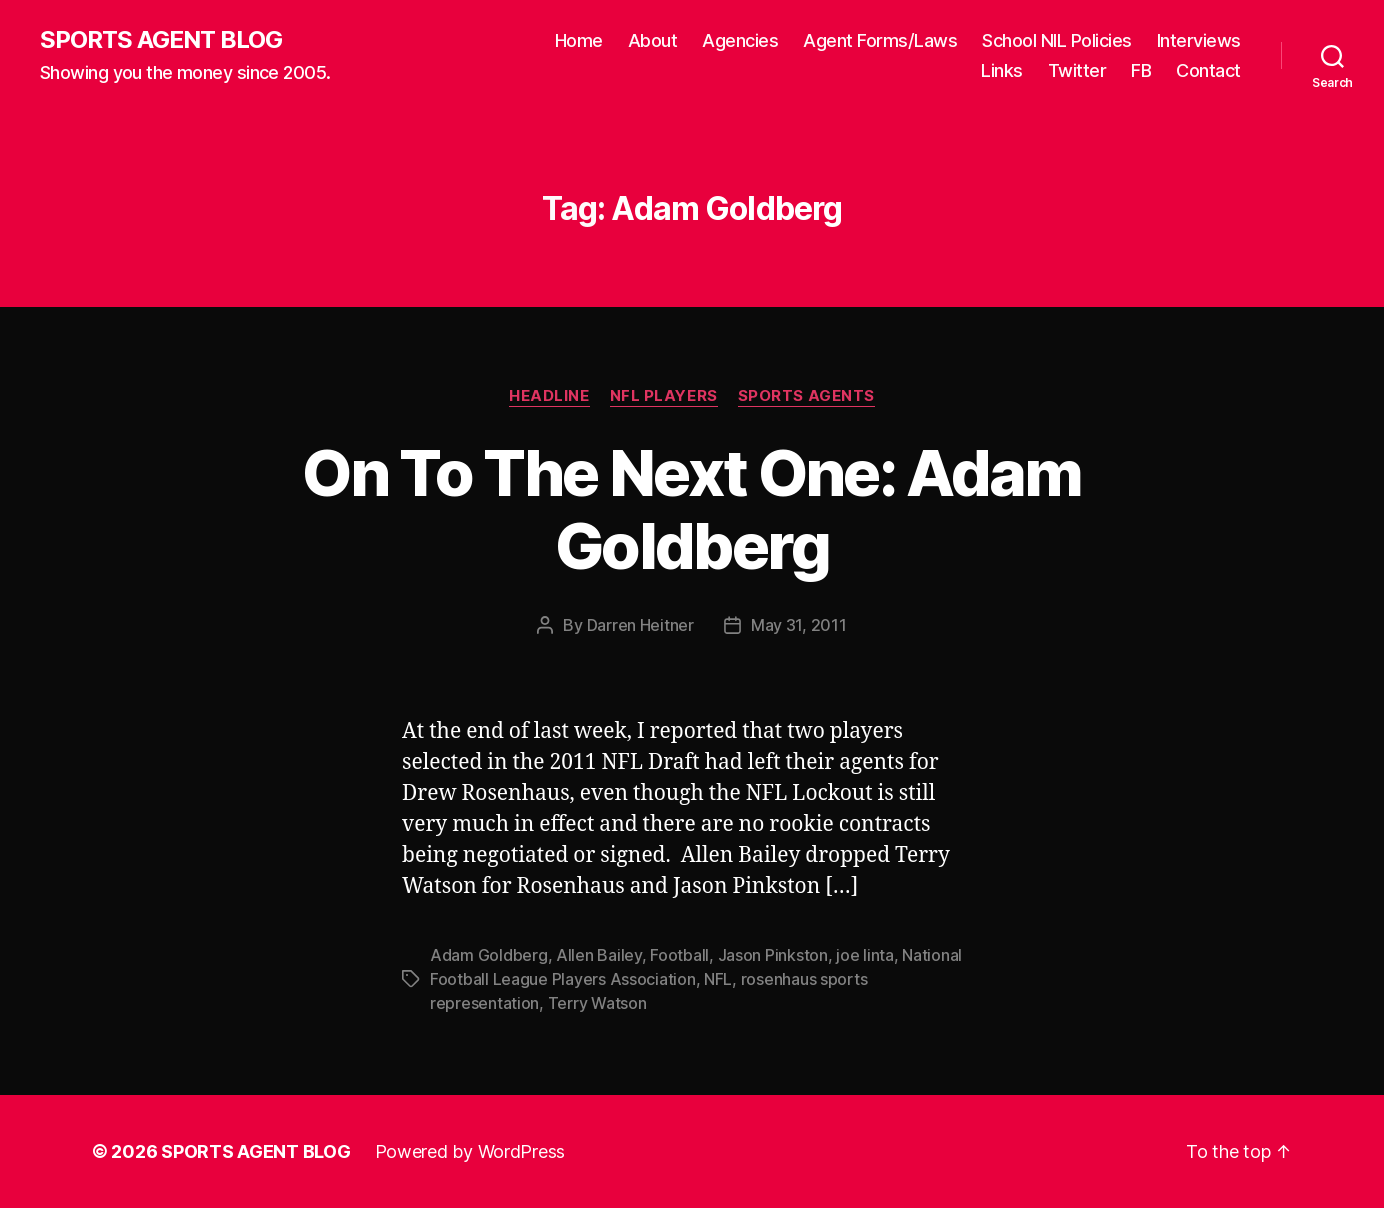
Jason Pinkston (773, 955)
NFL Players (664, 396)
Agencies (740, 40)
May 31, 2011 (799, 625)
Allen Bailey (599, 955)
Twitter (1077, 70)
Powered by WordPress (470, 1151)
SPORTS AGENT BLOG (161, 40)
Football (679, 955)
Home (579, 40)
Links (1002, 70)
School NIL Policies (1057, 40)
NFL (718, 979)
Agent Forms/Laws (880, 40)
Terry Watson (597, 1003)
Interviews (1199, 40)
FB (1141, 70)
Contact (1208, 70)
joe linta (865, 955)
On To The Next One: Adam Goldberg (691, 509)
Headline (549, 396)
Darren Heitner (640, 625)
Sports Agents (806, 396)
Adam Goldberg (489, 955)
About (653, 40)
